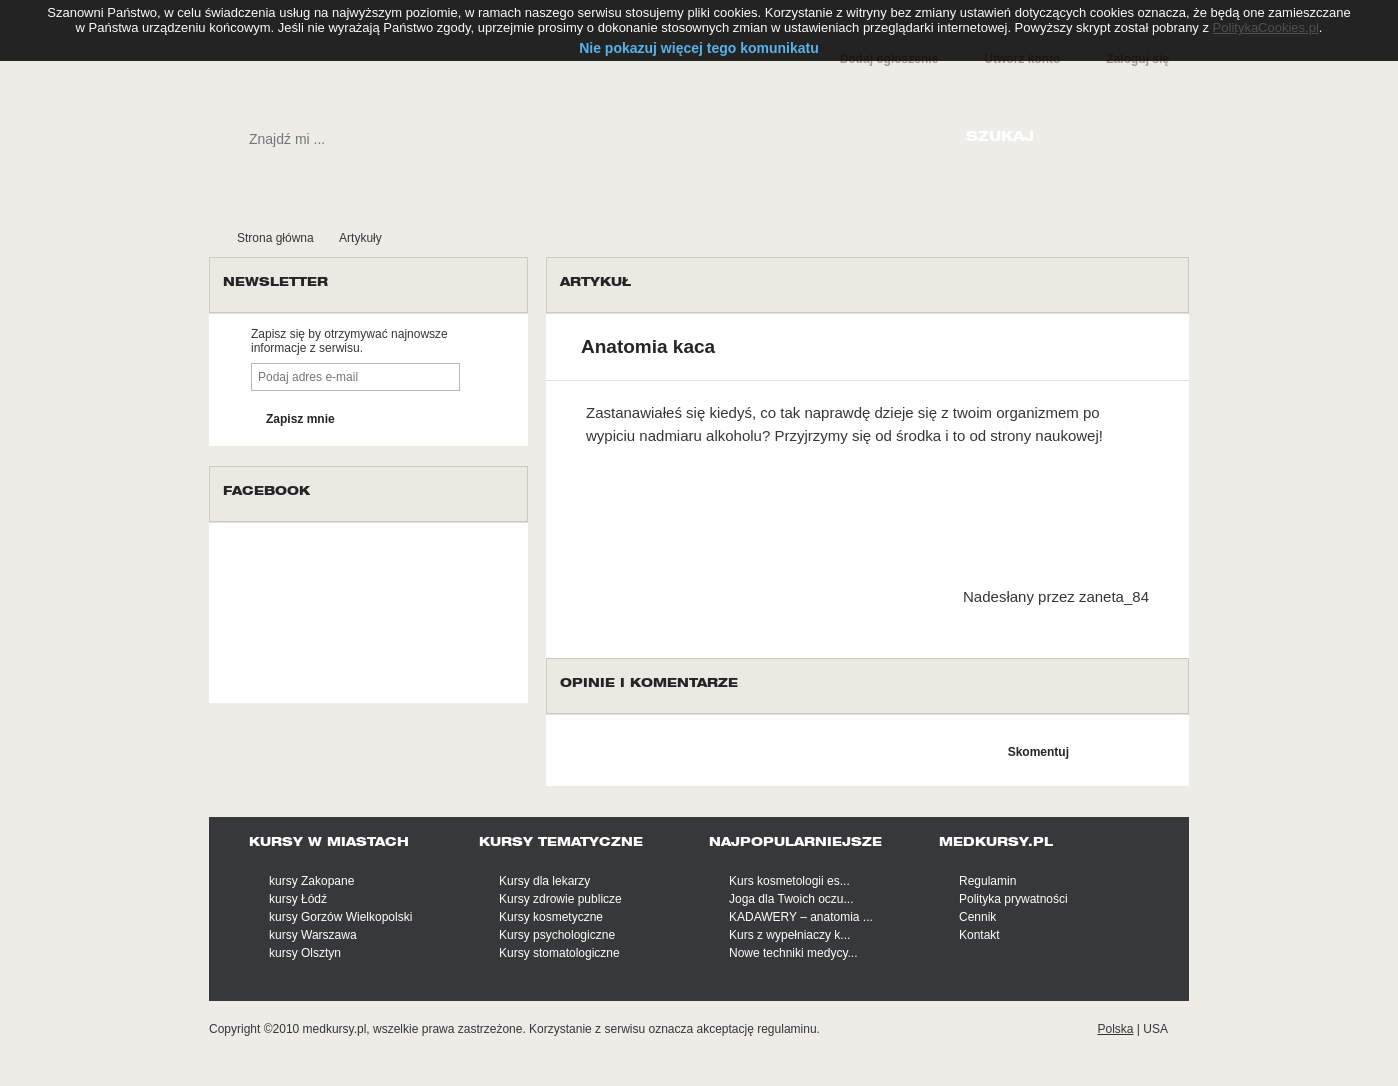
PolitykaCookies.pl (1266, 27)
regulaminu (786, 1029)
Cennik (977, 917)
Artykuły (360, 238)
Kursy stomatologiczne (559, 953)
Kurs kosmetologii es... (789, 881)
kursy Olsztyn (305, 953)
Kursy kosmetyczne (551, 917)
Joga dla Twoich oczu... (791, 899)
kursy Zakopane (311, 881)
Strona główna (275, 238)
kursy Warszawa (313, 935)
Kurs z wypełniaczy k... (789, 935)
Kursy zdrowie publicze (560, 899)
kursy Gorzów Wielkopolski (340, 917)
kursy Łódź (298, 899)
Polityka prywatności (1013, 899)
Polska (1115, 1029)
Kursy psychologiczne (557, 935)
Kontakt (979, 935)
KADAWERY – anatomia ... (801, 917)
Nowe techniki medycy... (793, 953)
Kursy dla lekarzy (544, 881)
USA (1155, 1029)
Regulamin (987, 881)
